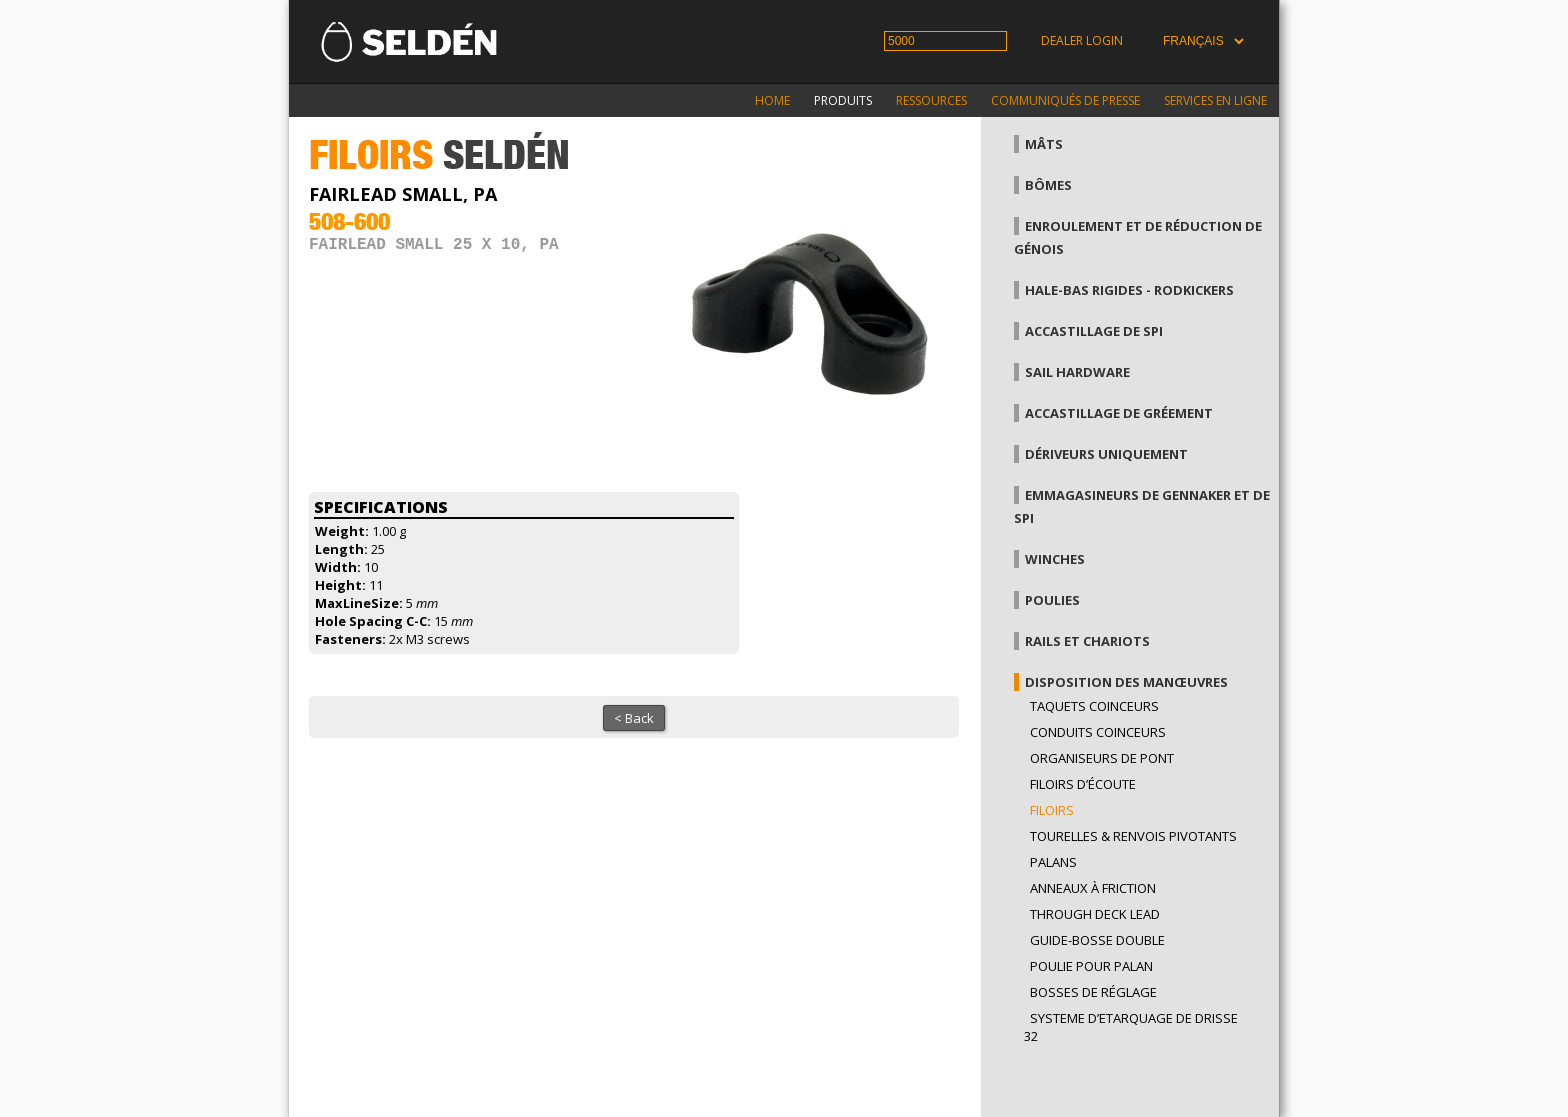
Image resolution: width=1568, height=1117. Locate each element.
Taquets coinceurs (1094, 706)
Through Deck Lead (1095, 914)
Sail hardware (1077, 372)
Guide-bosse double (1097, 940)
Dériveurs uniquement (1106, 454)
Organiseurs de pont (1102, 758)
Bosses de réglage (1093, 992)
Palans (1053, 862)
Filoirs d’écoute (1083, 784)
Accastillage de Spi (1094, 331)
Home (772, 100)
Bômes (1048, 185)
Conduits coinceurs (1098, 732)
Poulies (1052, 600)
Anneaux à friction (1093, 888)
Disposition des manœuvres (1126, 682)
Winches (1055, 559)
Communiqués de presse (1065, 100)
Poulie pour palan (1091, 966)
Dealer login (1082, 40)
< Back (634, 718)
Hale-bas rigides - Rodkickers (1129, 290)
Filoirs (1052, 810)
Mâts (1044, 144)
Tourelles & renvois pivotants (1133, 836)
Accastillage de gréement (1119, 413)
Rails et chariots (1087, 641)
